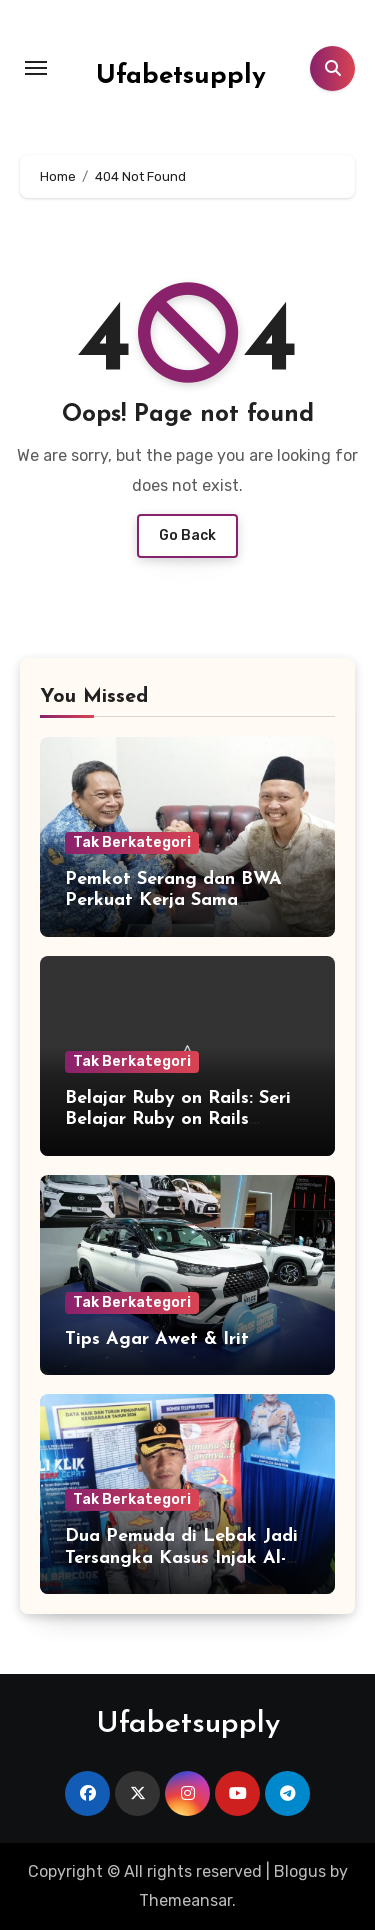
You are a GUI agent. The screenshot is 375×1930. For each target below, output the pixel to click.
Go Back (187, 535)
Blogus (300, 1871)
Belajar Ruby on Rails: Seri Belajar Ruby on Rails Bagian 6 (178, 1120)
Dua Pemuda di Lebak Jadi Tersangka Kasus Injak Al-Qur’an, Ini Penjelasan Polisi (184, 1558)
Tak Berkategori (132, 842)
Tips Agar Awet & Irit (157, 1339)
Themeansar (185, 1900)
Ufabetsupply (181, 76)
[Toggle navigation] (36, 68)
